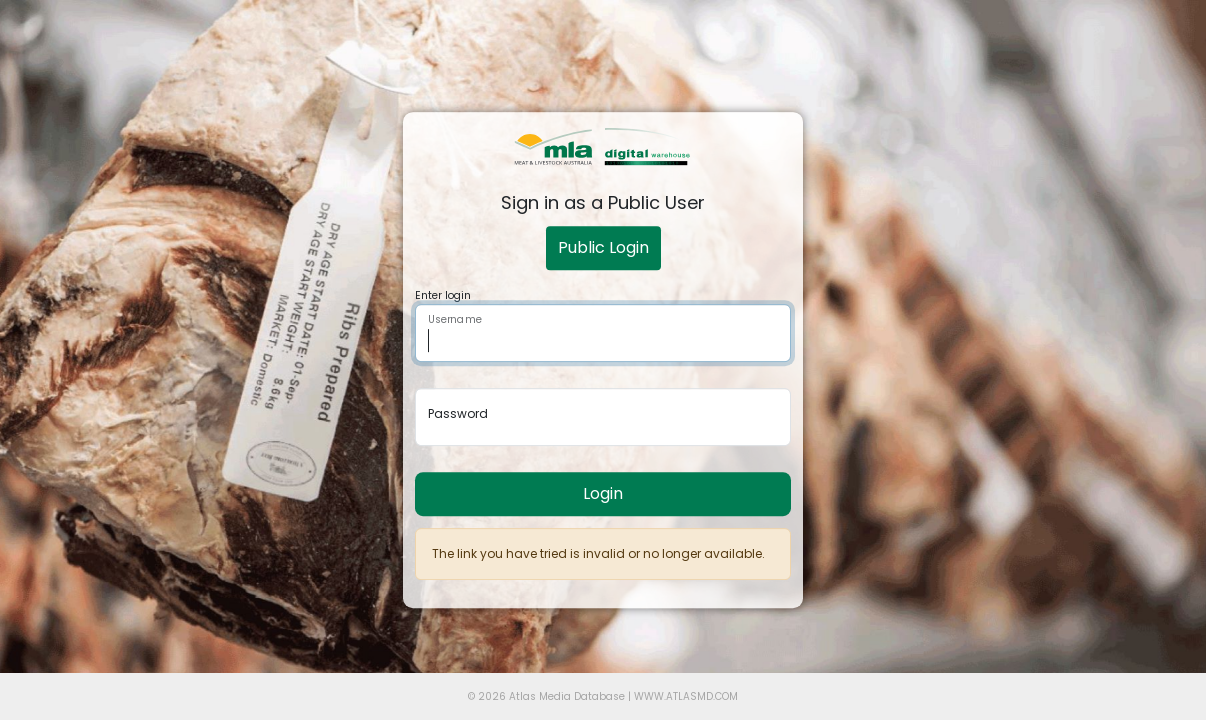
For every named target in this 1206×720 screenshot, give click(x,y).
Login (603, 493)
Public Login (603, 247)
